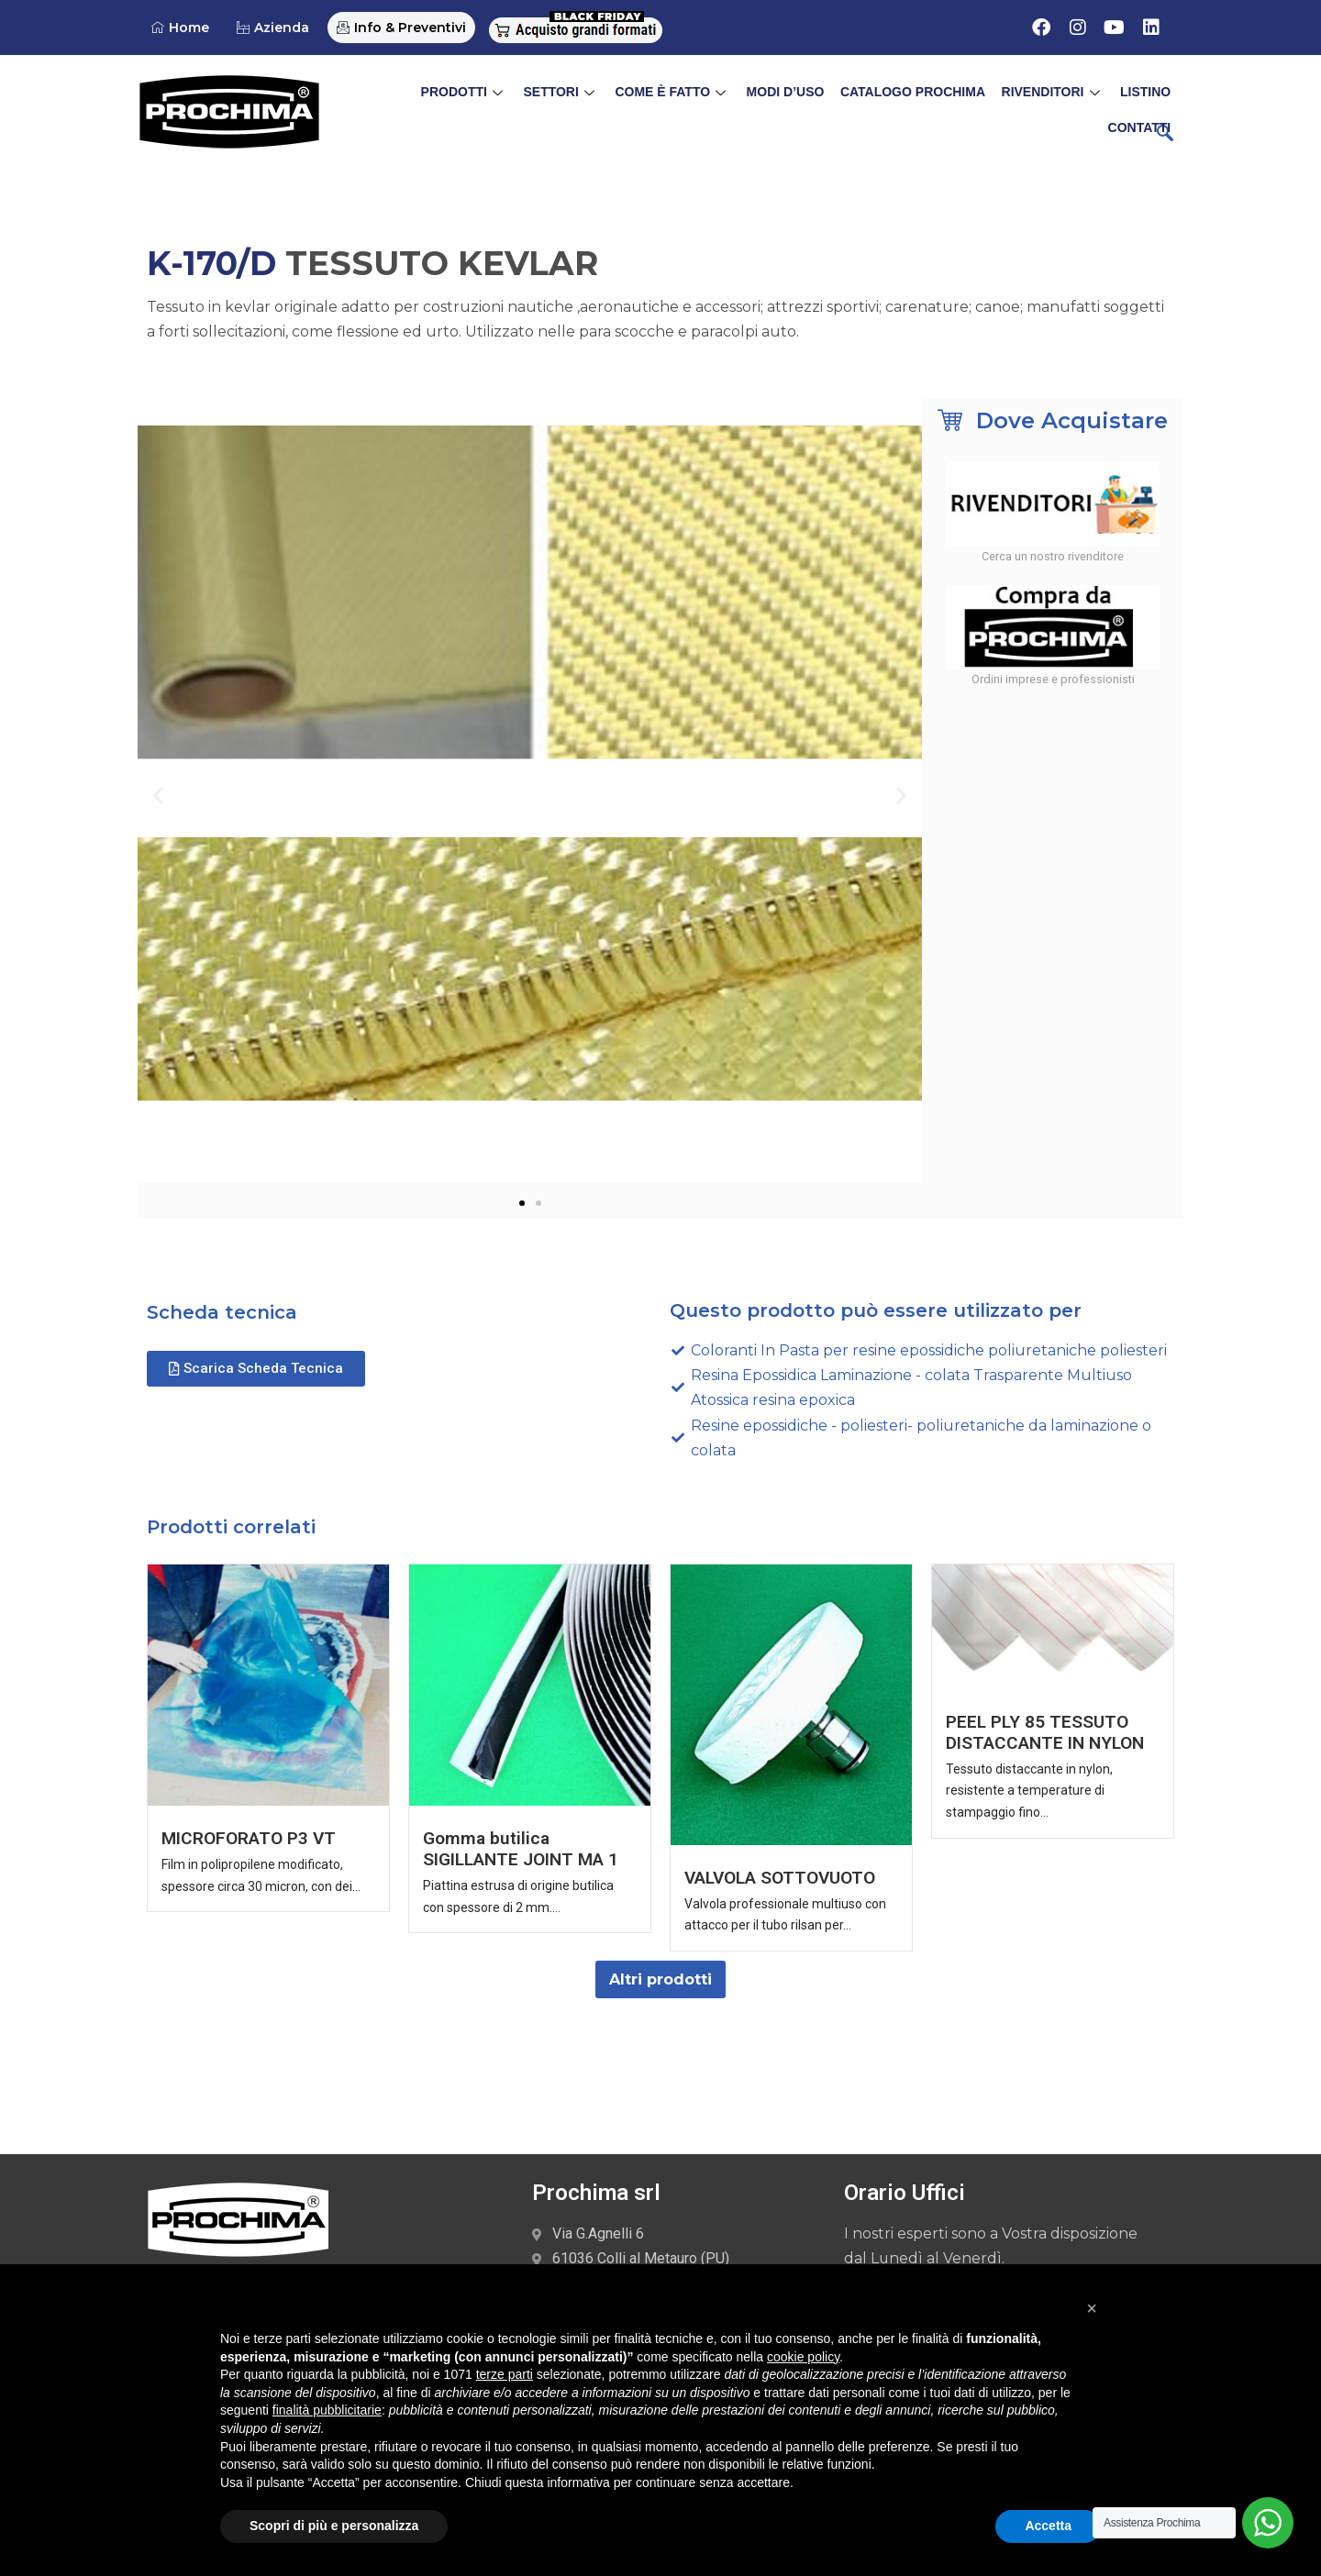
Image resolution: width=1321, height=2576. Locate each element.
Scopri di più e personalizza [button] (334, 2525)
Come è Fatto (611, 97)
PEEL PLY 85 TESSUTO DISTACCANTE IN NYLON (1045, 1732)
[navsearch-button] (1165, 135)
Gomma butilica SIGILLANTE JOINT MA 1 (520, 1850)
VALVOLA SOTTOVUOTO (780, 1877)
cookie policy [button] (803, 2356)
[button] (158, 794)
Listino (1071, 97)
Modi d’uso (721, 97)
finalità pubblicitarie (327, 2410)
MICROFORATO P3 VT (248, 1839)
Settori (502, 97)
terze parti (504, 2374)
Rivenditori (981, 97)
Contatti (1140, 97)
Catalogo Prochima (844, 97)
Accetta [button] (1048, 2525)
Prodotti (409, 97)
